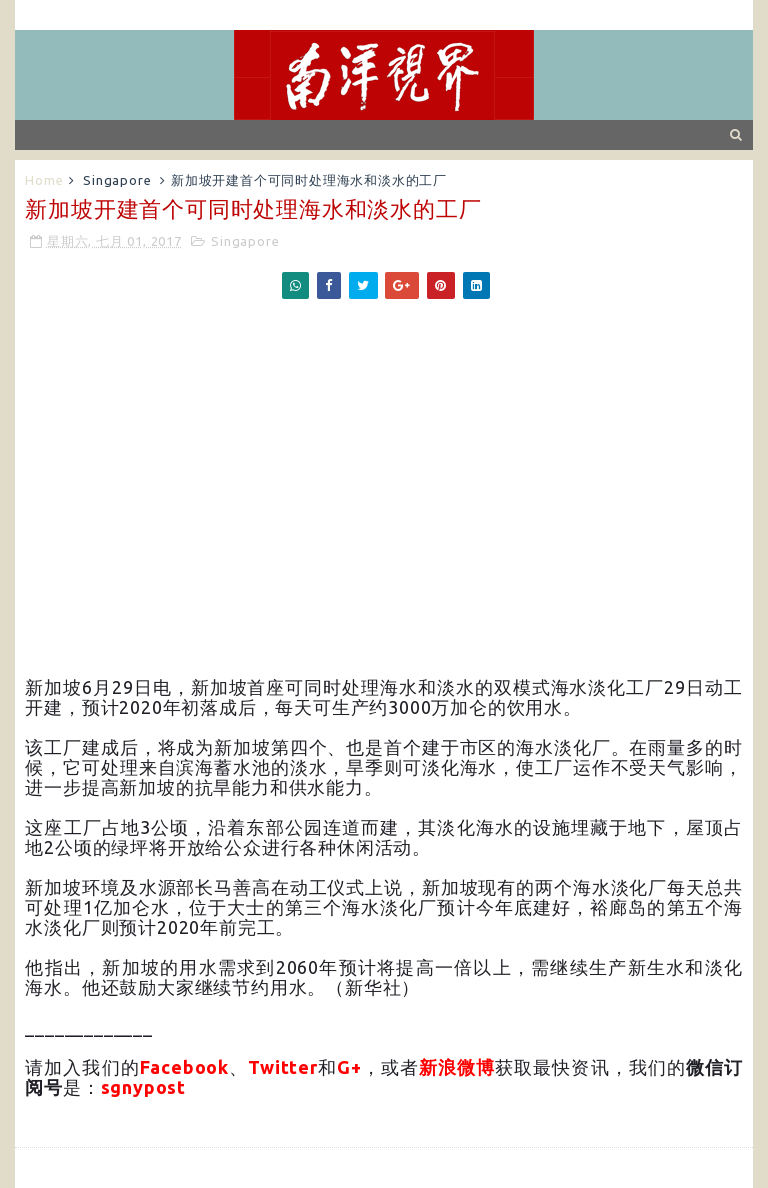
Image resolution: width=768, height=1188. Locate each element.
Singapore (117, 180)
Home (44, 180)
